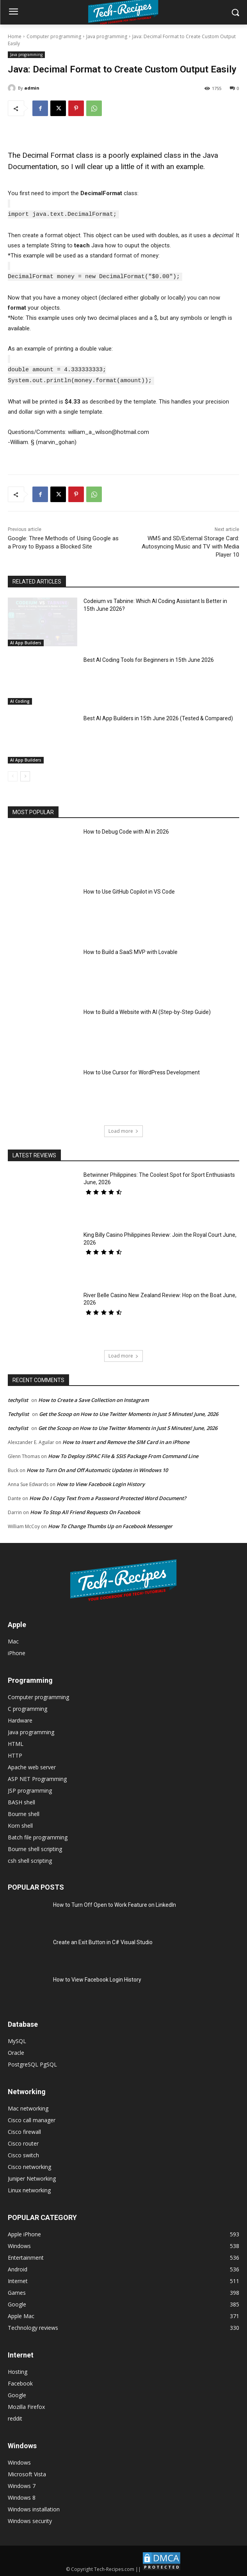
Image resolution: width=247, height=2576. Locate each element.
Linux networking (29, 2187)
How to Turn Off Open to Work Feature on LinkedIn (114, 1902)
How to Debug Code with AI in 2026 (126, 829)
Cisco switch (23, 2152)
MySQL (17, 2038)
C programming (27, 1706)
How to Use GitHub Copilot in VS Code (129, 889)
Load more (123, 1128)
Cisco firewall (24, 2129)
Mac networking (28, 2105)
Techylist (18, 1411)
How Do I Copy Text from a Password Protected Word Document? (107, 1495)
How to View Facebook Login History (101, 1481)
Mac (13, 1638)
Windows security (30, 2518)
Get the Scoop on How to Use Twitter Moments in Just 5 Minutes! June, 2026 (128, 1411)
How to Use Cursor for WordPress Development (142, 1070)
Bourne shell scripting (35, 1846)
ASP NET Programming (37, 1776)
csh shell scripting (30, 1858)
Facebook (20, 2380)
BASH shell (21, 1799)
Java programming (106, 36)
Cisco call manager (31, 2117)
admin (31, 88)
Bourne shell (23, 1811)
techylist (18, 1397)
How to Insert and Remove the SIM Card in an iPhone (125, 1439)
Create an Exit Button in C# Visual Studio (103, 1939)
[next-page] (25, 774)
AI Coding (20, 698)
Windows (19, 2459)
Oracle (16, 2050)
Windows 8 (22, 2494)
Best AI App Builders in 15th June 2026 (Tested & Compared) (158, 715)
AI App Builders (25, 640)
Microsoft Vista (27, 2471)
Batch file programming (38, 1834)
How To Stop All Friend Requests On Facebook (85, 1509)
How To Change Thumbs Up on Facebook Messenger (110, 1523)
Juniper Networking (32, 2175)
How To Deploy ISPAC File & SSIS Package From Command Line (123, 1453)
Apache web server (32, 1764)
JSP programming (30, 1787)
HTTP (15, 1752)
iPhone (16, 1650)
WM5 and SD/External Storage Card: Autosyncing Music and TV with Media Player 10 (190, 543)
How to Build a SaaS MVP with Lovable (131, 949)
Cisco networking (29, 2164)
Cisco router (23, 2140)
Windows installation (34, 2506)
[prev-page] (13, 774)
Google (17, 2392)
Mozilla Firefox (26, 2404)
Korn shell (20, 1823)
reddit (15, 2415)
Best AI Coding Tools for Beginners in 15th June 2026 (149, 657)
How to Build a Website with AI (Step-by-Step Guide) (147, 1009)
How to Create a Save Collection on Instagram (93, 1397)
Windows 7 (22, 2483)
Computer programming (54, 36)
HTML (15, 1741)
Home (14, 36)
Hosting (17, 2369)
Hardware (20, 1717)
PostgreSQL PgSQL (32, 2061)
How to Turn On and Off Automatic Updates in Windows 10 (97, 1467)
